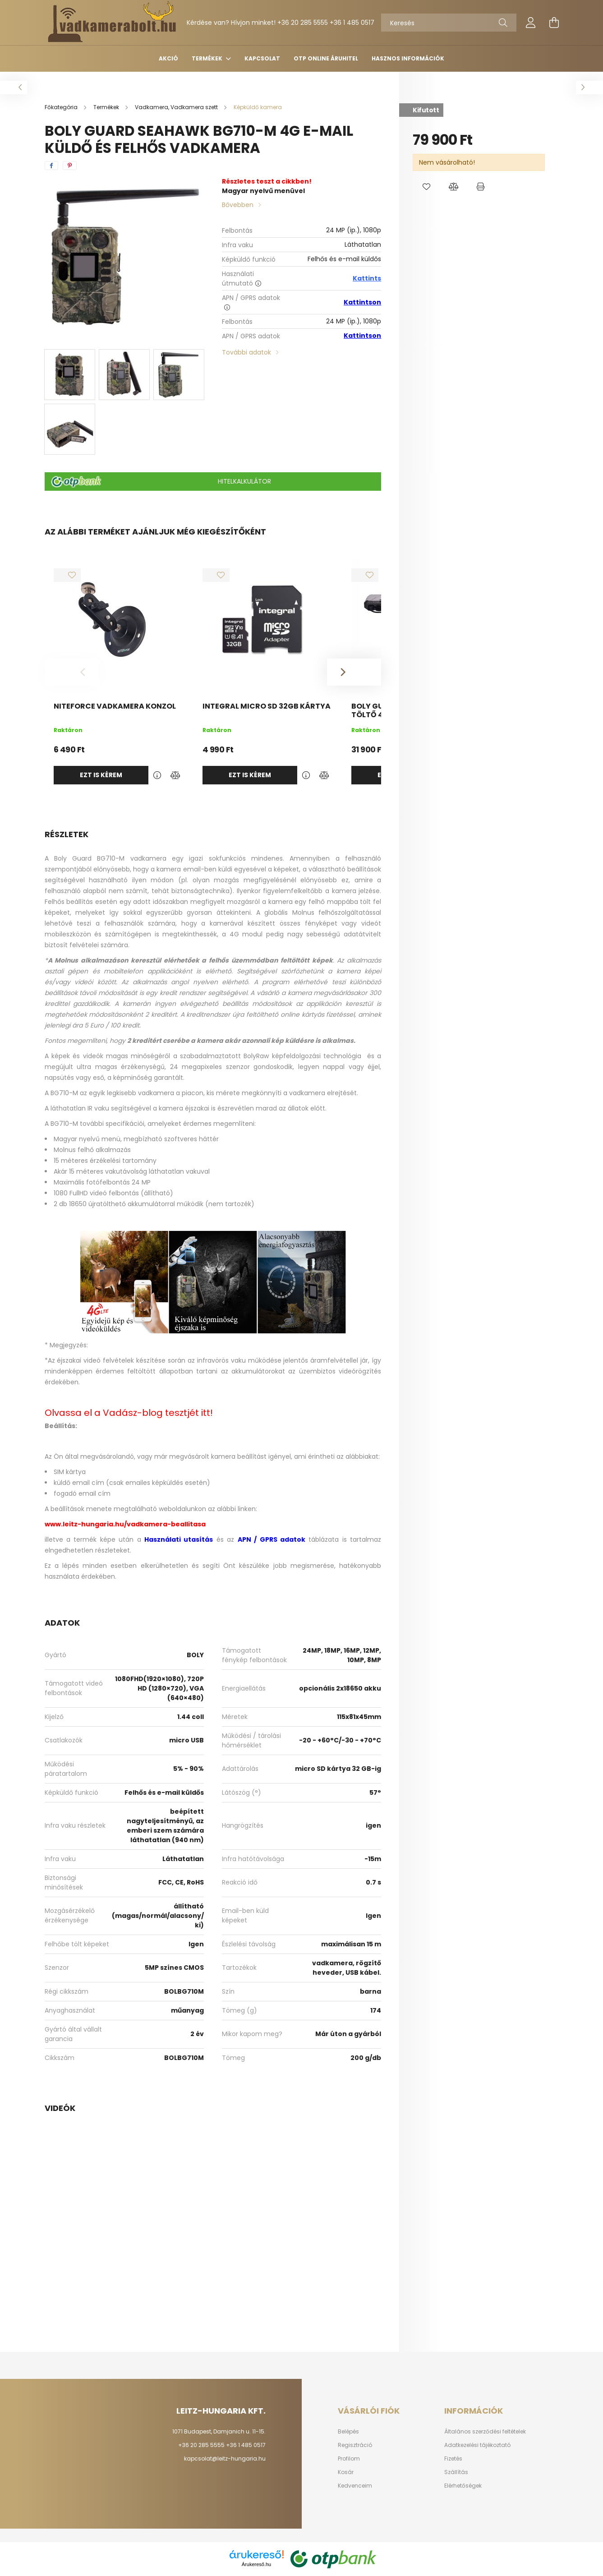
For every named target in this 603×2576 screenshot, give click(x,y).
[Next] (354, 672)
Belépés (348, 2432)
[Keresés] (448, 23)
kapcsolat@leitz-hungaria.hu (225, 2458)
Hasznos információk (408, 58)
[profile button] (531, 23)
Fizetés (453, 2459)
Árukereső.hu (256, 2564)
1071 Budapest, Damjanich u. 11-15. (219, 2431)
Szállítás (456, 2472)
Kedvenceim (355, 2486)
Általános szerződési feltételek (485, 2432)
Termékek (208, 58)
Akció (168, 58)
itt (205, 1412)
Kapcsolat (262, 58)
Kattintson (362, 302)
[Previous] (72, 672)
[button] (426, 187)
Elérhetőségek (463, 2486)
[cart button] (554, 23)
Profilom (349, 2459)
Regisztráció (355, 2445)
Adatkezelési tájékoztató (477, 2445)
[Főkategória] (62, 107)
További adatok (246, 352)
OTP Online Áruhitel (326, 58)
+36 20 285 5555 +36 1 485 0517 (325, 22)
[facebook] (51, 165)
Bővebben (237, 204)
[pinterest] (70, 165)
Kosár (346, 2472)
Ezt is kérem (101, 774)
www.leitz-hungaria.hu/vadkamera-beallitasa (125, 1524)
